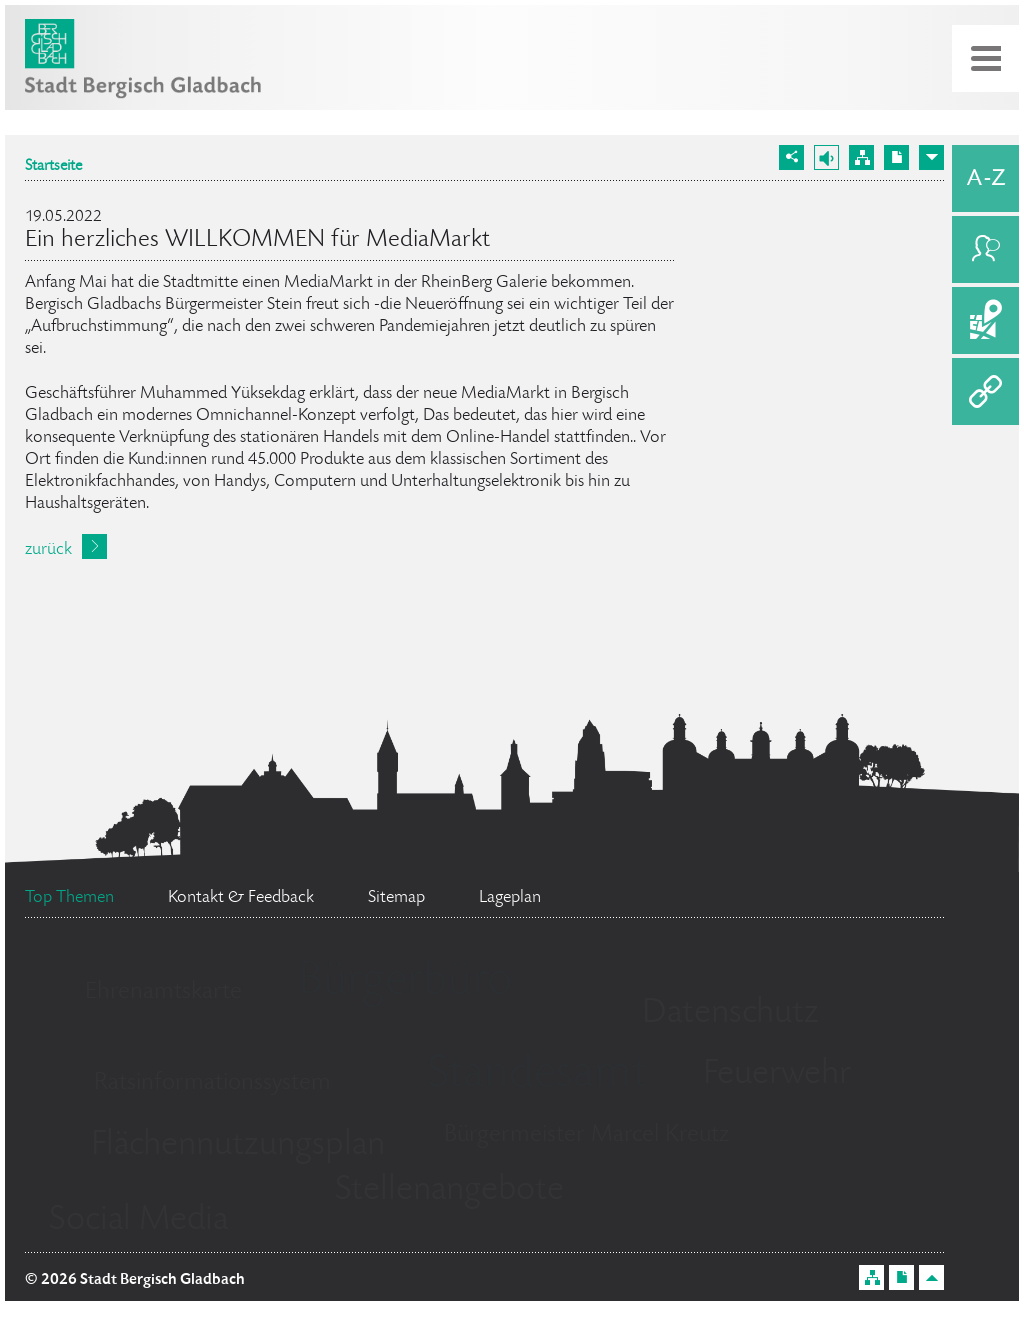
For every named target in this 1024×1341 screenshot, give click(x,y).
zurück (48, 550)
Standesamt (537, 1076)
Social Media (138, 1221)
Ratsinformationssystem (212, 1083)
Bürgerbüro (405, 983)
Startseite (53, 167)
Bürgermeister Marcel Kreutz (586, 1135)
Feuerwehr (777, 1075)
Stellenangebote (449, 1191)
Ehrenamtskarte (163, 992)
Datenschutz (730, 1014)
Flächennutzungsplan (238, 1146)
